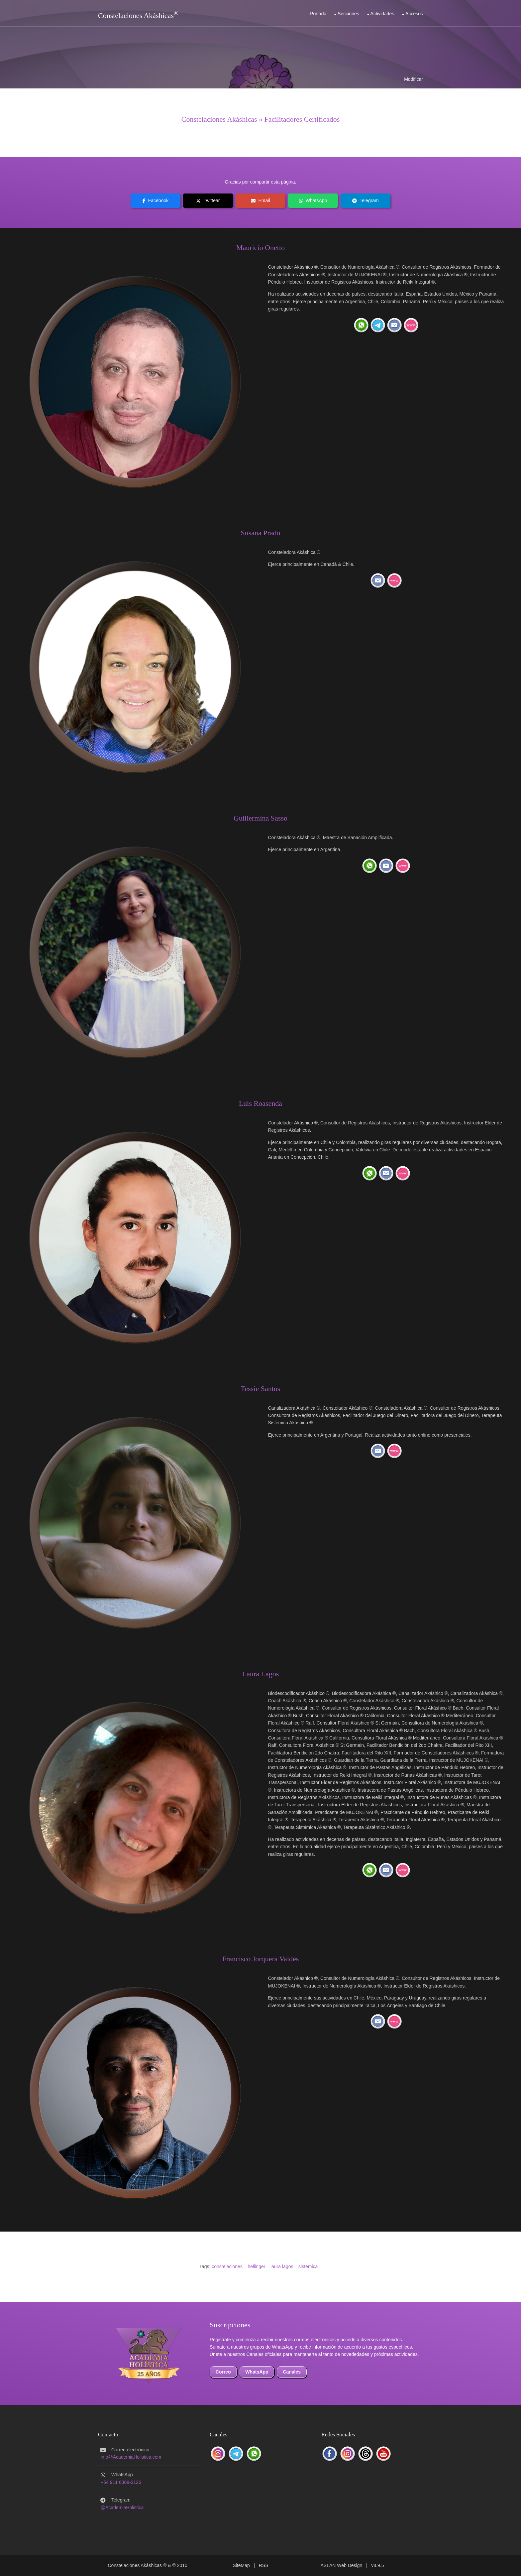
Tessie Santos (260, 1388)
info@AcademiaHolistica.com (131, 2457)
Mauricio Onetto (260, 247)
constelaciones (227, 2266)
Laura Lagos (260, 1674)
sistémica (308, 2266)
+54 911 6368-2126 (121, 2482)
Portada (318, 13)
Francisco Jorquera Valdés (260, 1959)
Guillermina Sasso (260, 818)
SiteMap (241, 2565)
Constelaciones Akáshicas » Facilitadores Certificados (260, 119)
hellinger (256, 2266)
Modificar (413, 79)
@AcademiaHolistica (122, 2507)
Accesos (414, 13)
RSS (263, 2565)
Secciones (348, 13)
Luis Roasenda (260, 1103)
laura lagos (281, 2266)
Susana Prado (260, 533)
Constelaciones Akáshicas (136, 15)
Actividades (382, 13)
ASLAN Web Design (342, 2565)
